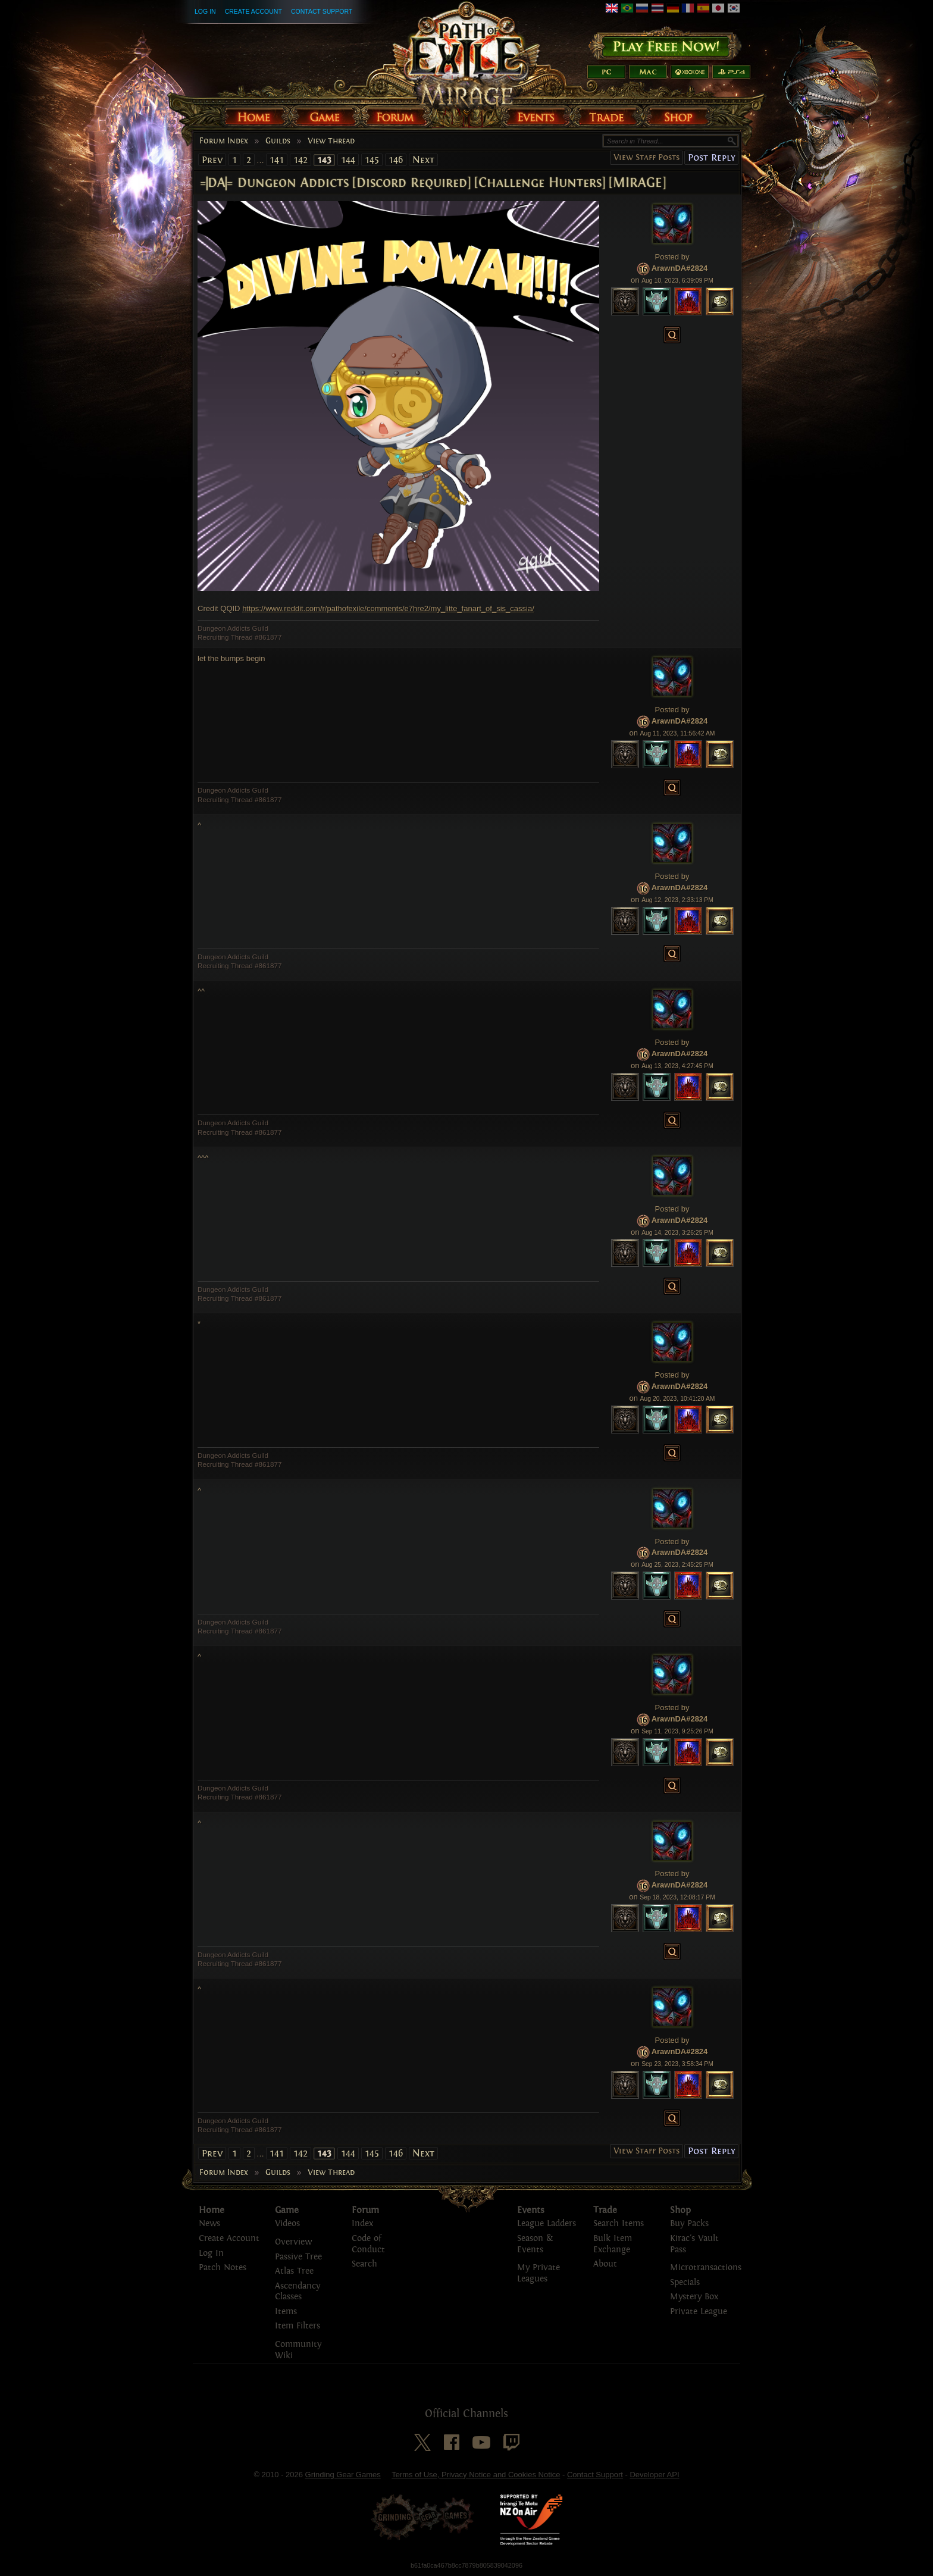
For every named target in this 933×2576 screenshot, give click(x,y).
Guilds (277, 141)
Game (287, 2210)
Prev (212, 159)
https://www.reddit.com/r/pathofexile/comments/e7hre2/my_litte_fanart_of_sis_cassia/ (388, 608)
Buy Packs (689, 2223)
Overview (293, 2242)
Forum (365, 2210)
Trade (605, 2210)
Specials (685, 2282)
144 (348, 159)
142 (300, 159)
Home (211, 2210)
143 (324, 160)
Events (530, 2210)
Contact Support (321, 11)
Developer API (654, 2474)
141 (277, 159)
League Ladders (546, 2223)
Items (286, 2311)
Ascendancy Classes (297, 2291)
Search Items (618, 2223)
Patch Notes (222, 2267)
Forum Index (223, 141)
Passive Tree (298, 2257)
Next (423, 159)
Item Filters (297, 2326)
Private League (698, 2311)
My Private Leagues (538, 2273)
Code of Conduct (368, 2244)
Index (362, 2223)
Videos (287, 2223)
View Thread (331, 141)
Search (364, 2264)
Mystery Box (694, 2297)
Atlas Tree (294, 2271)
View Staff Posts (646, 157)
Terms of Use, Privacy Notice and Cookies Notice (476, 2474)
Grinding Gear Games (343, 2474)
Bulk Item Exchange (612, 2244)
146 (396, 159)
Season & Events (535, 2244)
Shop (680, 2210)
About (605, 2264)
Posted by (672, 256)
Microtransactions (705, 2267)
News (209, 2223)
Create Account (253, 11)
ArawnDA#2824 (680, 268)
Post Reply (711, 157)
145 (372, 159)
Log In (205, 11)
